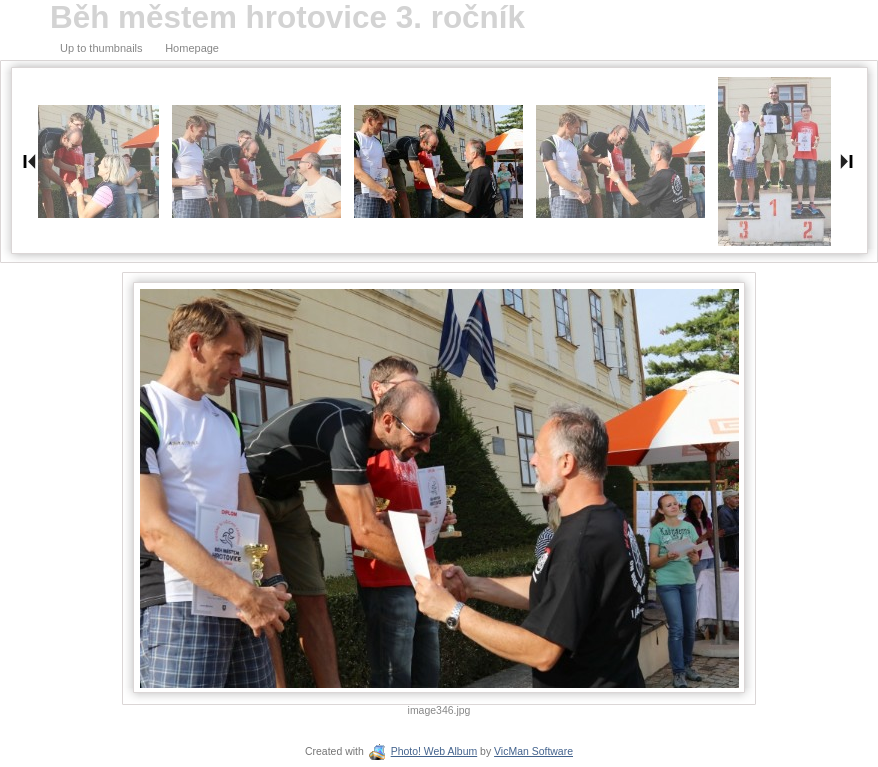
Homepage (192, 48)
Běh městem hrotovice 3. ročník (287, 17)
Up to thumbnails (101, 48)
